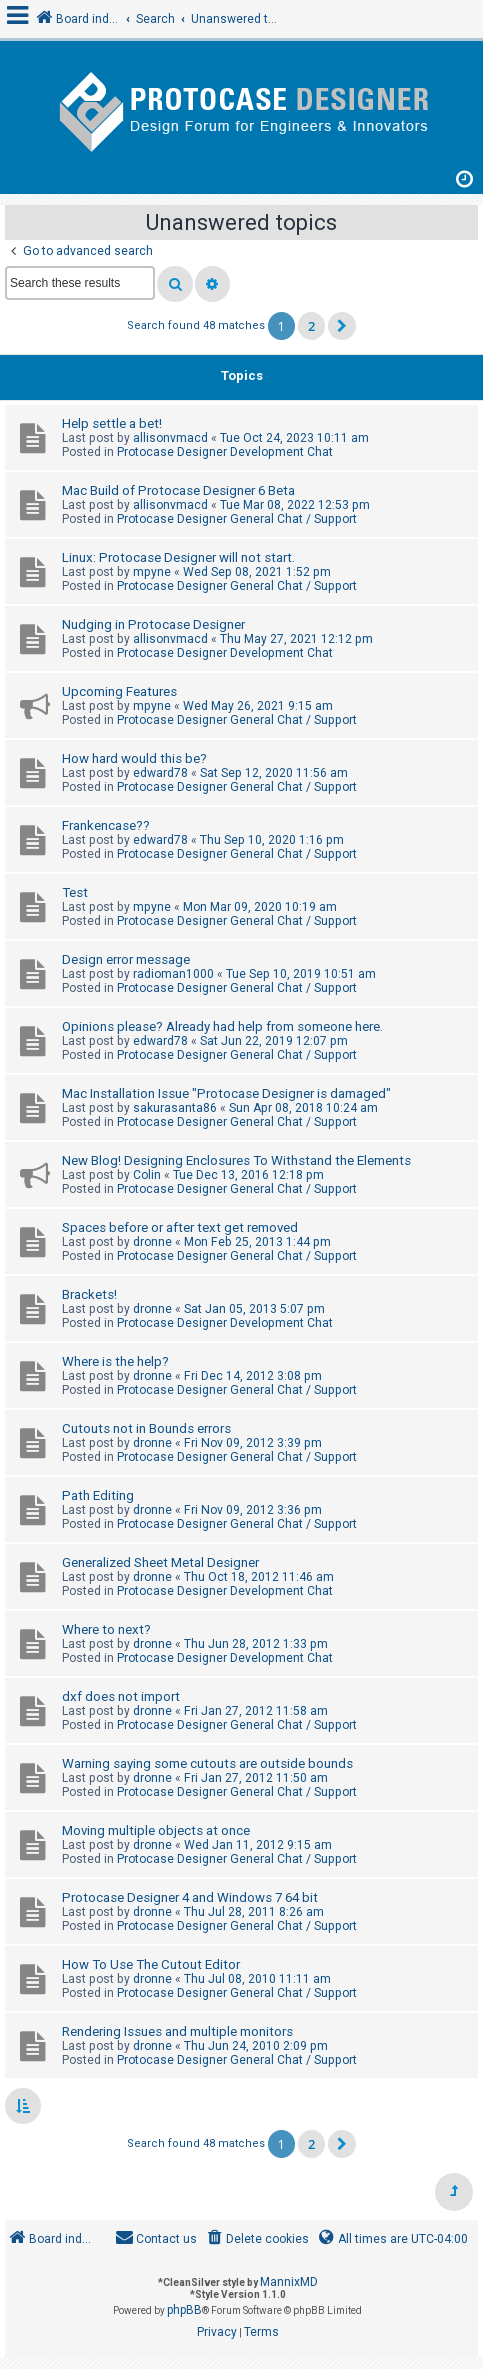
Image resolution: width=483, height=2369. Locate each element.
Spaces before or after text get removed (180, 1227)
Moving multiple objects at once (156, 1830)
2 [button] (311, 326)
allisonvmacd (170, 438)
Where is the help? (115, 1361)
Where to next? (106, 1629)
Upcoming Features (119, 691)
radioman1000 (173, 974)
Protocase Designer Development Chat (225, 452)
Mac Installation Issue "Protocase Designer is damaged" (226, 1093)
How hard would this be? (134, 758)
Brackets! (89, 1294)
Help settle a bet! (112, 423)
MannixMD (289, 2282)
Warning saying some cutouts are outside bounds (207, 1763)
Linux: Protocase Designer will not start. (178, 557)
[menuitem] (256, 2239)
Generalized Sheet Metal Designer (160, 1562)
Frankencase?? (106, 825)
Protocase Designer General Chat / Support (237, 519)
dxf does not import (121, 1696)
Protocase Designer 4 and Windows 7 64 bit (190, 1897)
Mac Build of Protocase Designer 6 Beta (178, 490)
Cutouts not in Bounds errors (146, 1428)
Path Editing (98, 1495)
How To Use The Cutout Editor (151, 1964)
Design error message (126, 959)
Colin (147, 1175)
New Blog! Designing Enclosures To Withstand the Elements (236, 1160)
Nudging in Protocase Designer (153, 624)
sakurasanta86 (175, 1108)
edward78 (160, 773)
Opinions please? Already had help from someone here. (222, 1026)
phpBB (184, 2310)
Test (75, 892)
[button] (342, 326)
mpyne (152, 572)
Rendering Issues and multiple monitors (177, 2031)
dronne (152, 1242)
